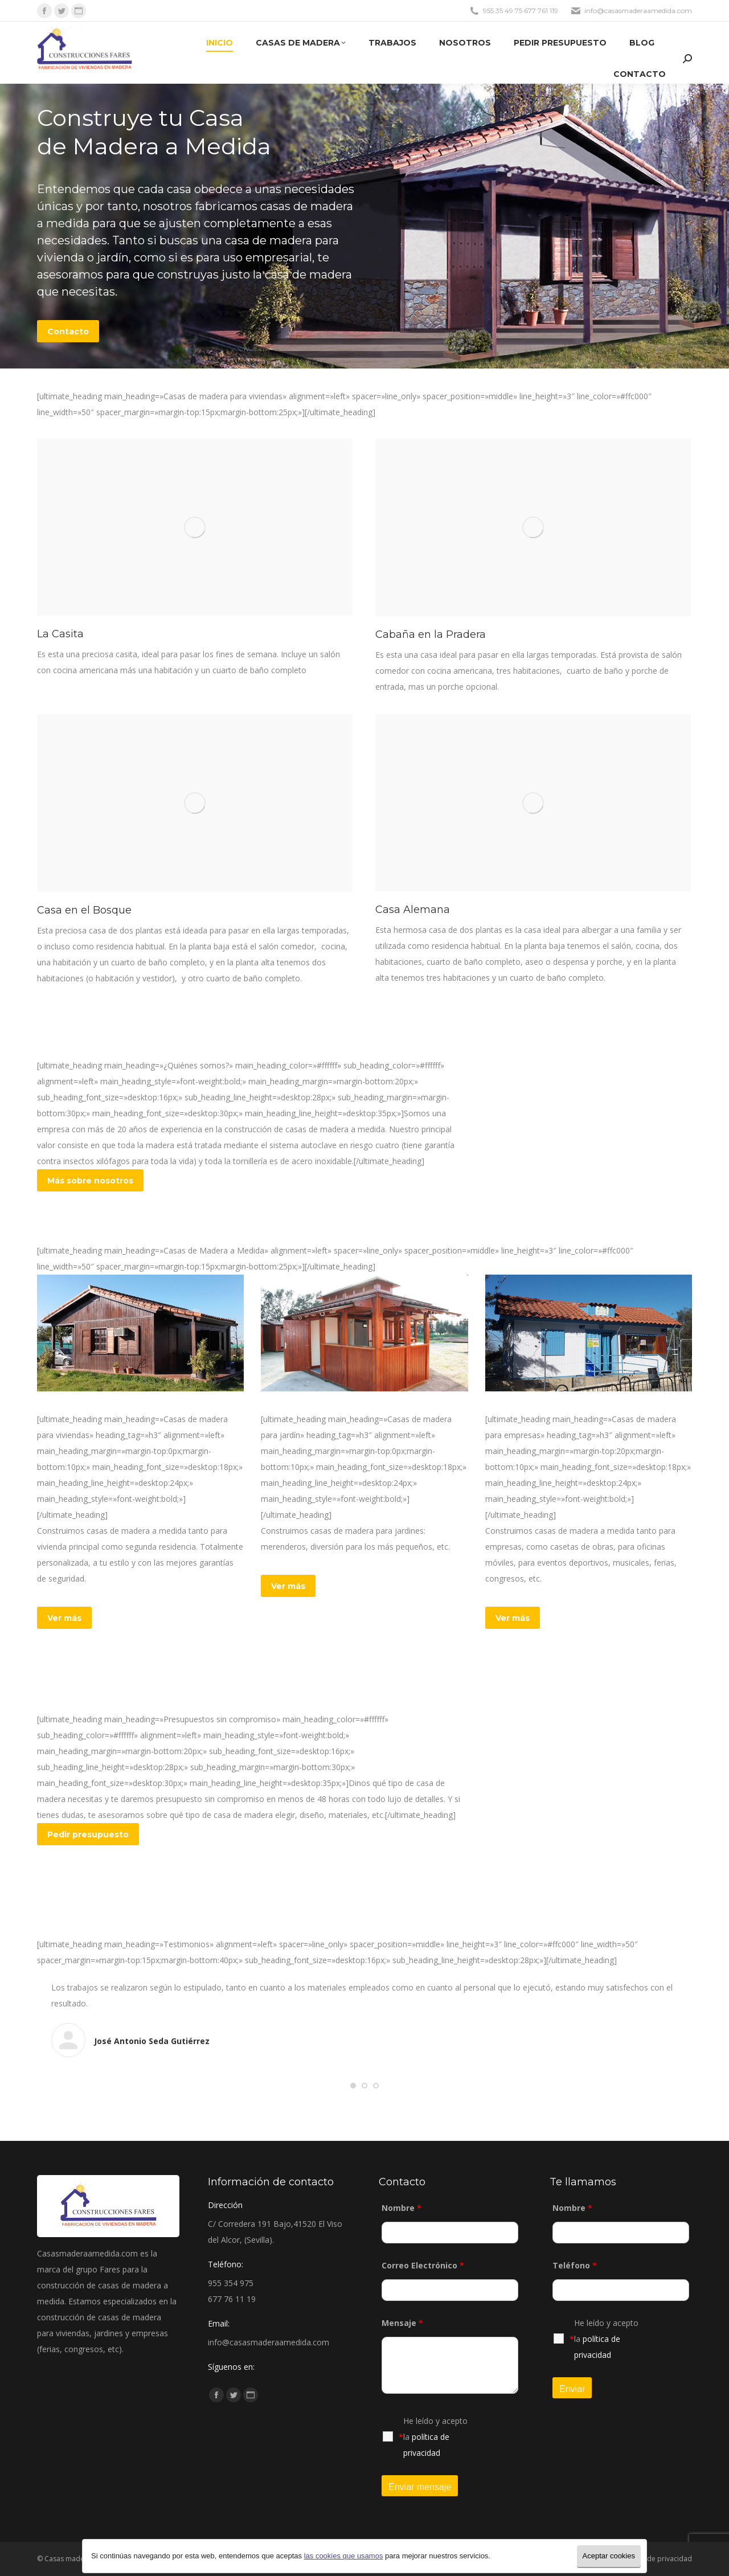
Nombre (401, 2207)
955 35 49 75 (502, 10)
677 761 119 (541, 10)
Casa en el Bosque (84, 910)
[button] (353, 2085)
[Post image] (195, 527)
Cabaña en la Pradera (430, 634)
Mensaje (402, 2322)
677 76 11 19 (232, 2299)
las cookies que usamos (343, 2556)
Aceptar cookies (609, 2556)
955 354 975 (230, 2283)
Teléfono (574, 2265)
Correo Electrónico (423, 2265)
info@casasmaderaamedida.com (638, 10)
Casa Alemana (412, 909)
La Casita (60, 634)
